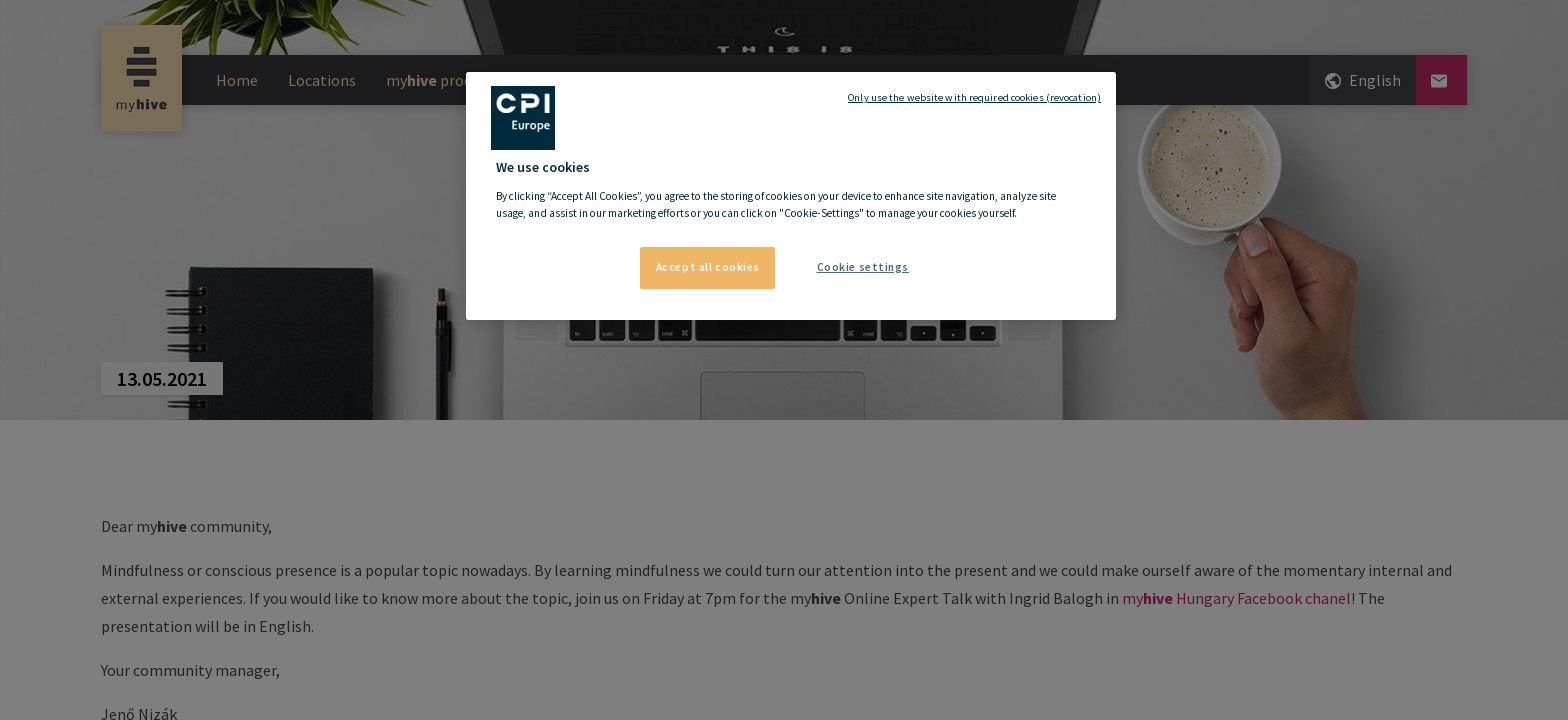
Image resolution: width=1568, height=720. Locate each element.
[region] (791, 196)
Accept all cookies (708, 267)
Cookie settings (863, 267)
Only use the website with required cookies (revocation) (974, 97)
